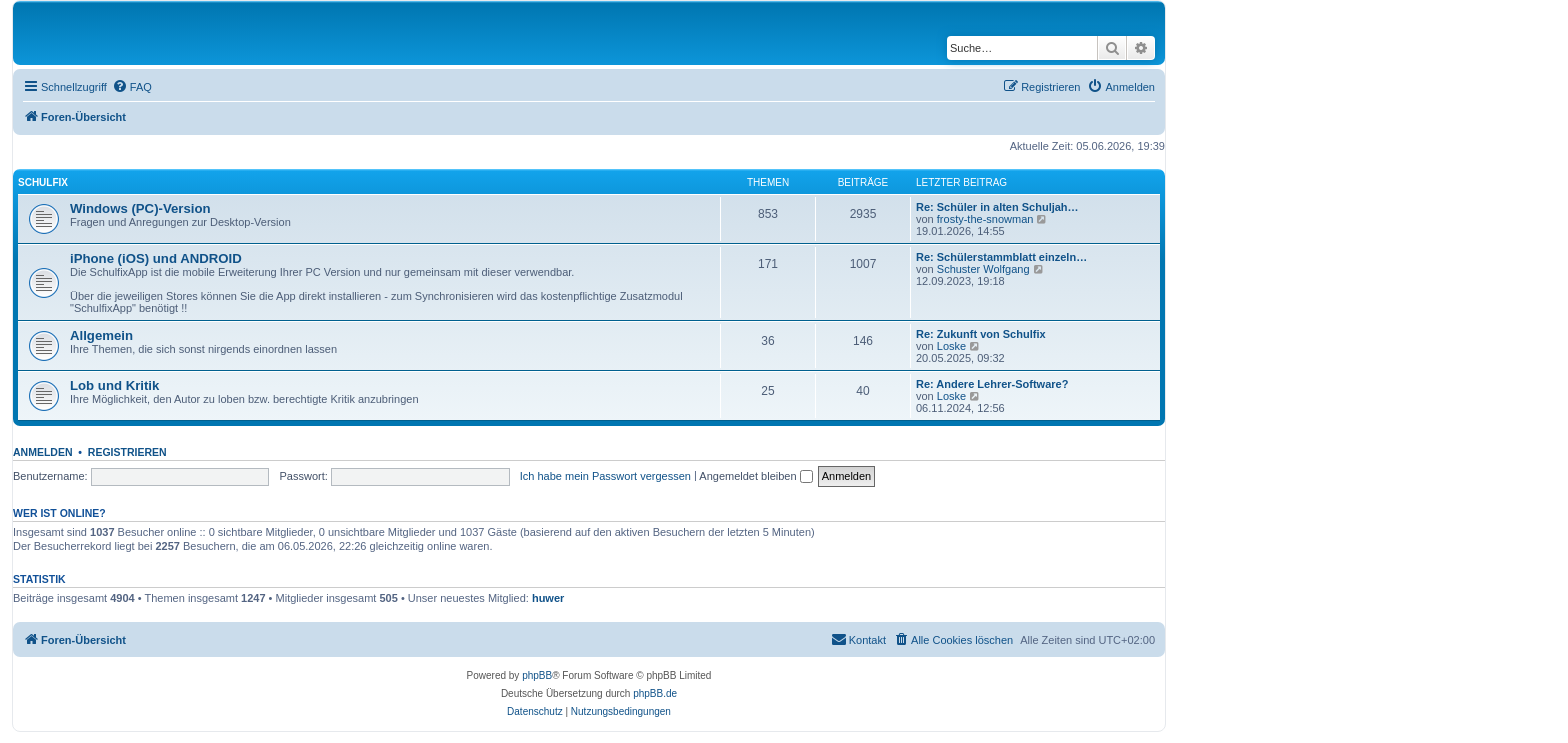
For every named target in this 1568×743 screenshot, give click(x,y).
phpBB (537, 675)
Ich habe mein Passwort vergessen (605, 476)
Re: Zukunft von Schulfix (981, 334)
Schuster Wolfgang (983, 269)
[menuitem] (132, 87)
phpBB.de (655, 693)
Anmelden (43, 452)
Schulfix (43, 182)
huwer (548, 598)
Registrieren (127, 452)
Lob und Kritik (114, 385)
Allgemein (101, 335)
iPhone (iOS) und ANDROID (156, 258)
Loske (951, 346)
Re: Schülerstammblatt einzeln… (1001, 257)
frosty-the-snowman (985, 219)
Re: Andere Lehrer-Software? (992, 384)
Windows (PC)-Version (140, 208)
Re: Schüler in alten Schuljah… (997, 207)
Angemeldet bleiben (755, 476)
